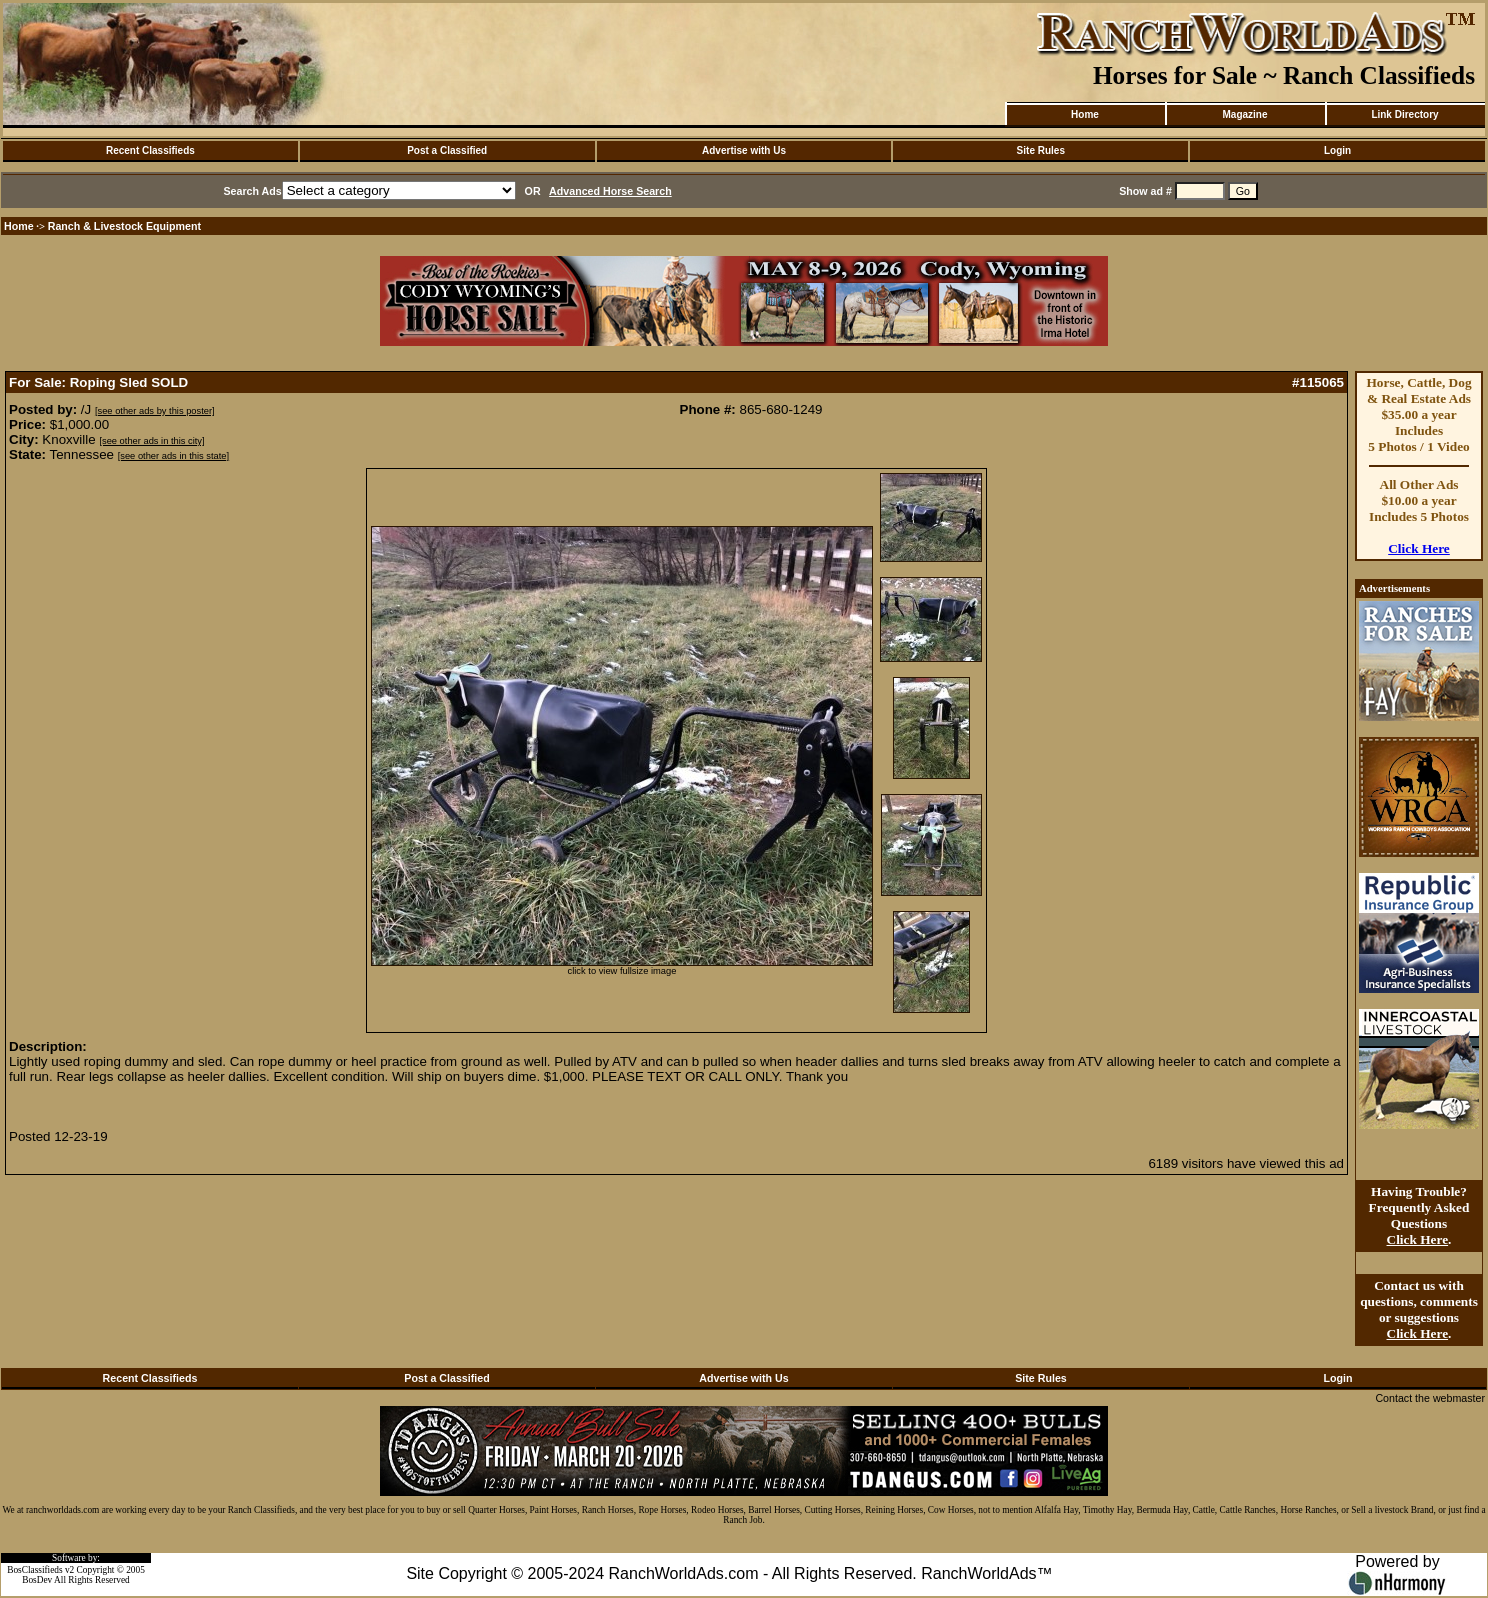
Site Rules (1041, 150)
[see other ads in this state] (173, 456)
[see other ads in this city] (151, 441)
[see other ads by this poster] (155, 411)
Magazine (1244, 114)
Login (1337, 150)
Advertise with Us (744, 150)
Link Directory (1404, 114)
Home (1085, 114)
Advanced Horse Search (610, 191)
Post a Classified (447, 150)
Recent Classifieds (150, 150)
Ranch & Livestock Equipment (124, 226)
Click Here (1419, 548)
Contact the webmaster (1430, 1398)
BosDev (37, 1580)
